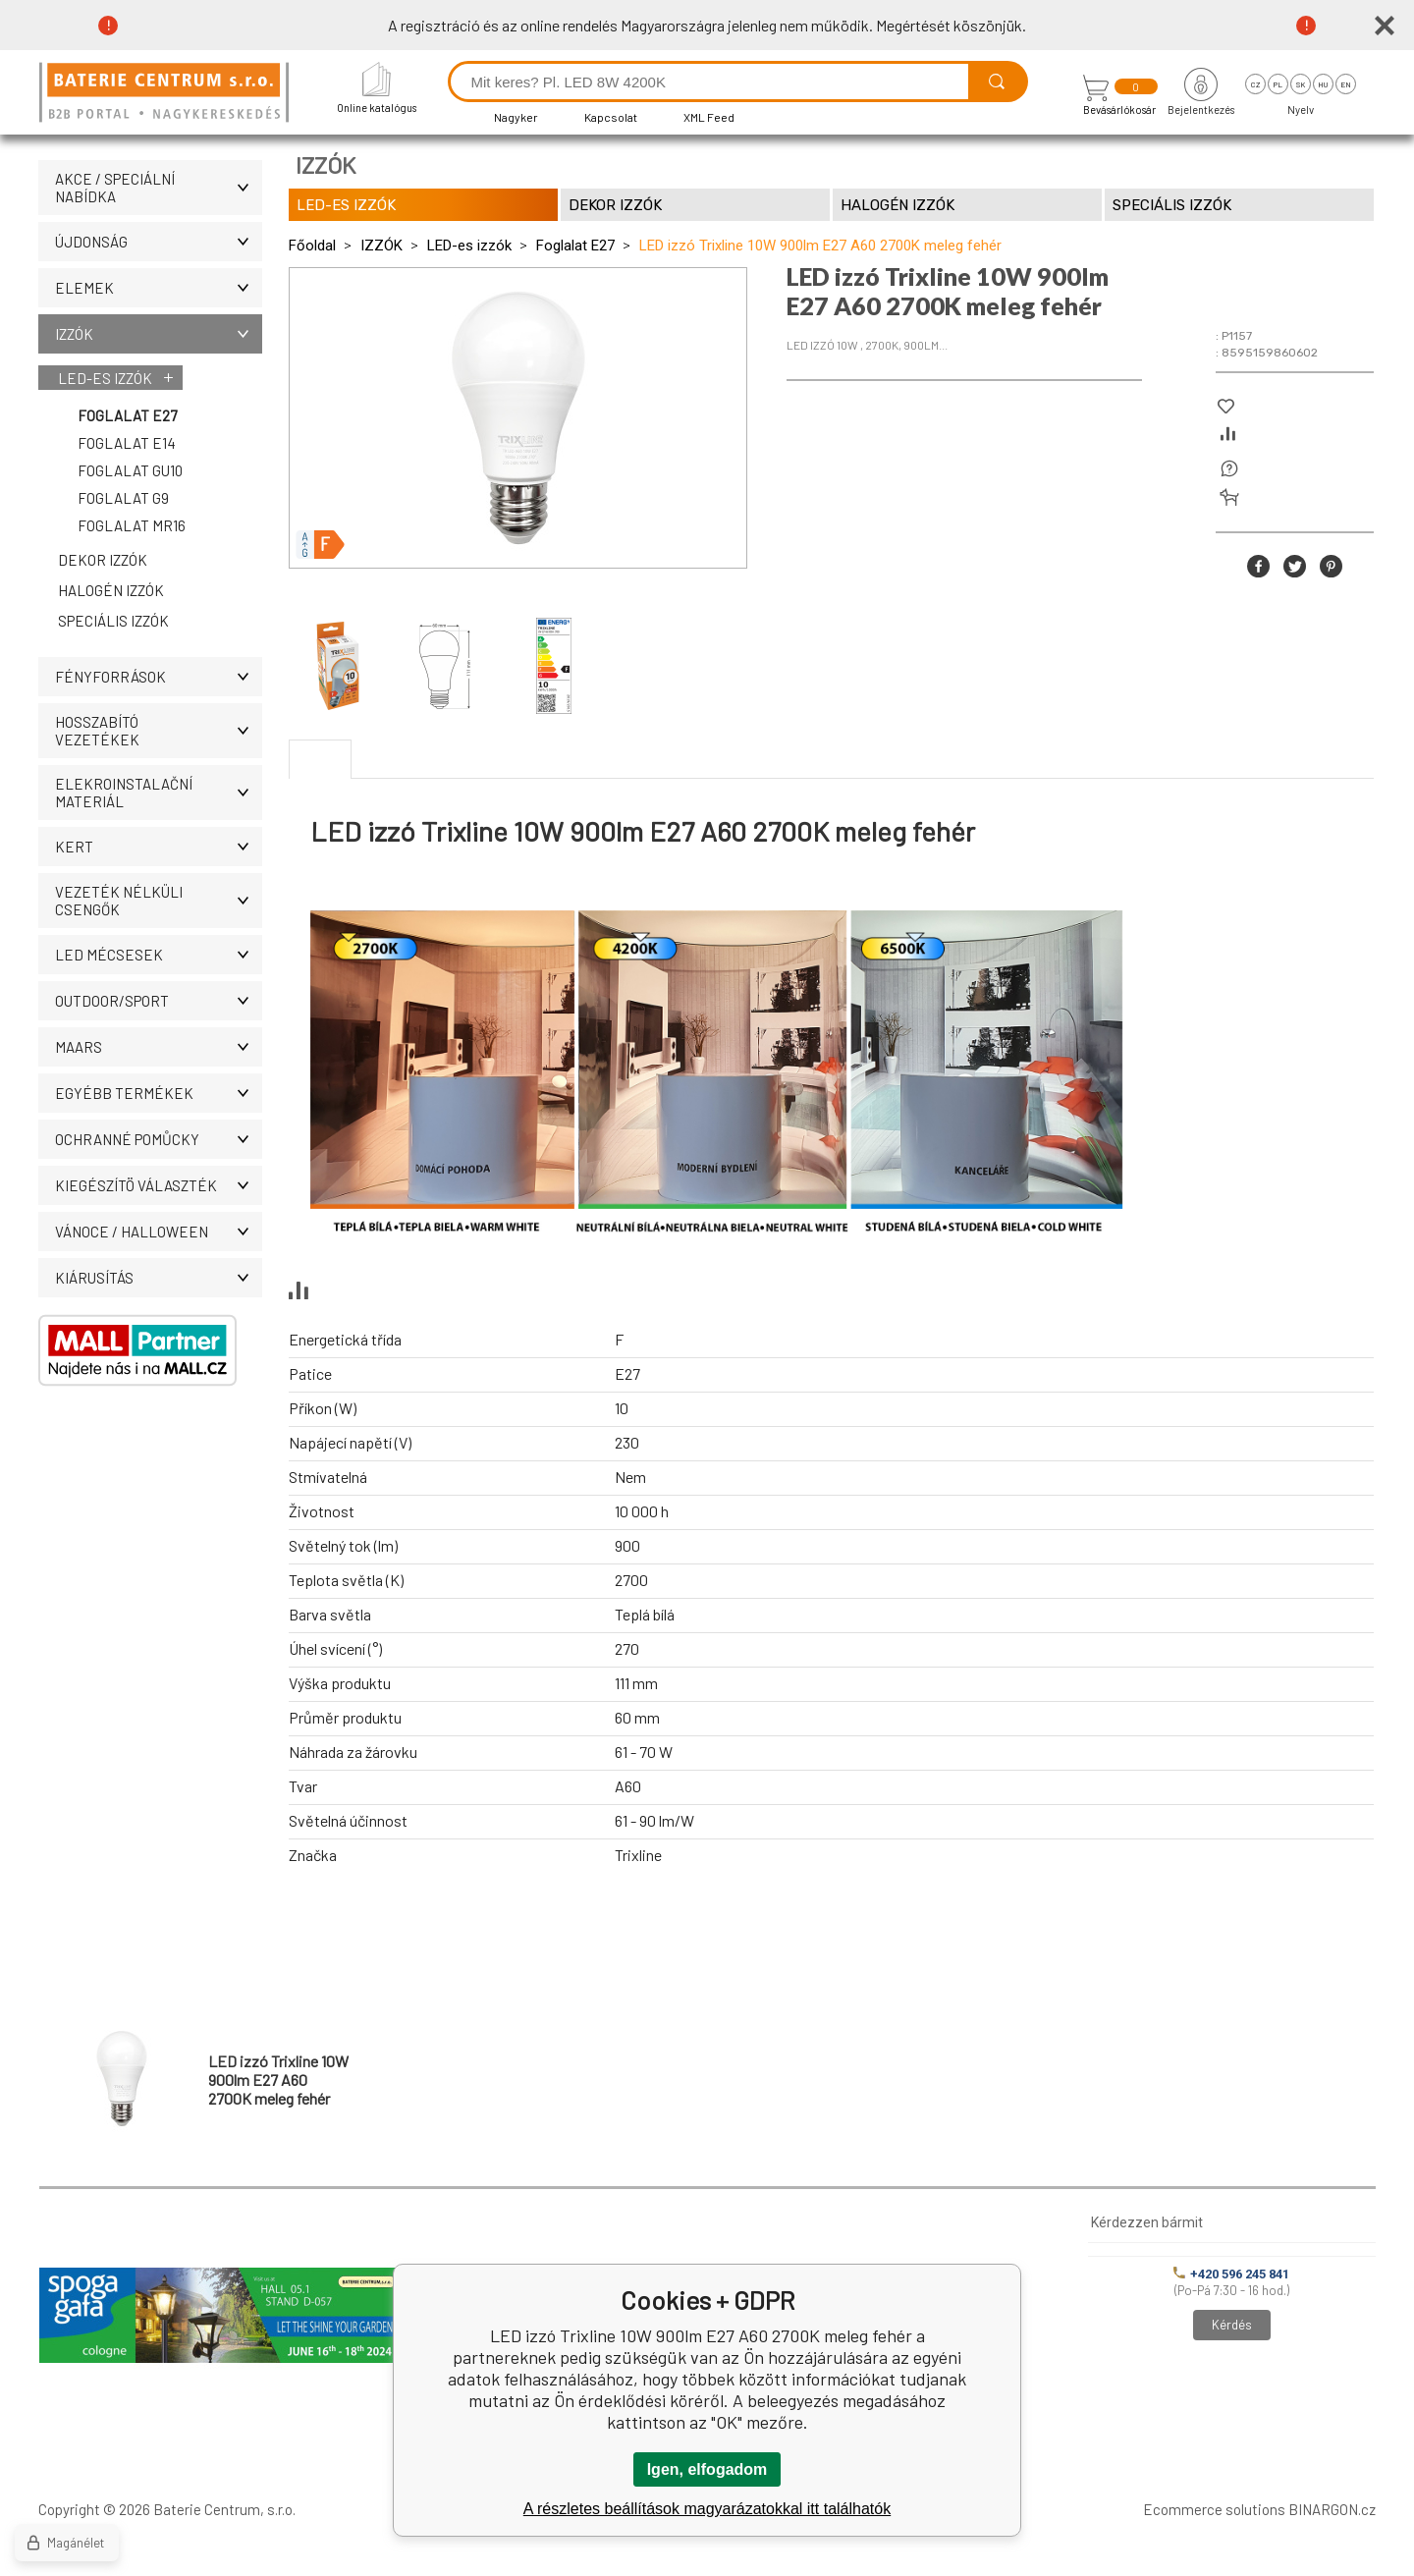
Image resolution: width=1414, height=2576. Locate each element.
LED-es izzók (105, 378)
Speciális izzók (113, 621)
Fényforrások (158, 676)
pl (1278, 84)
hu (1323, 84)
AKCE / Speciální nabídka (158, 187)
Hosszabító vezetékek (158, 730)
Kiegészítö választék (158, 1185)
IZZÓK (158, 334)
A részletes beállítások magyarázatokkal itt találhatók (707, 2508)
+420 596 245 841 (1231, 2274)
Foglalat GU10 (130, 470)
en (1345, 84)
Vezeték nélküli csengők (158, 900)
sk (1300, 84)
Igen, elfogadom (707, 2469)
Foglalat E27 (127, 415)
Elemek (158, 287)
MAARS (158, 1047)
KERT (158, 846)
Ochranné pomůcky (158, 1139)
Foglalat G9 (123, 498)
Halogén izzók (111, 590)
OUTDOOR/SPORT (158, 1000)
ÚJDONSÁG (158, 241)
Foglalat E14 (127, 443)
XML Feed (708, 117)
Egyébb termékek (158, 1093)
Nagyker (516, 117)
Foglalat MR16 (132, 525)
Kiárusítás (158, 1277)
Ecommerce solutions (1214, 2509)
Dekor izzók (102, 560)
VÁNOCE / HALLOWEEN (158, 1231)
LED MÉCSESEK (158, 954)
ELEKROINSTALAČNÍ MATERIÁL (158, 792)
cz (1255, 84)
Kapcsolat (610, 117)
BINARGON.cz (1332, 2509)
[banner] (167, 93)
